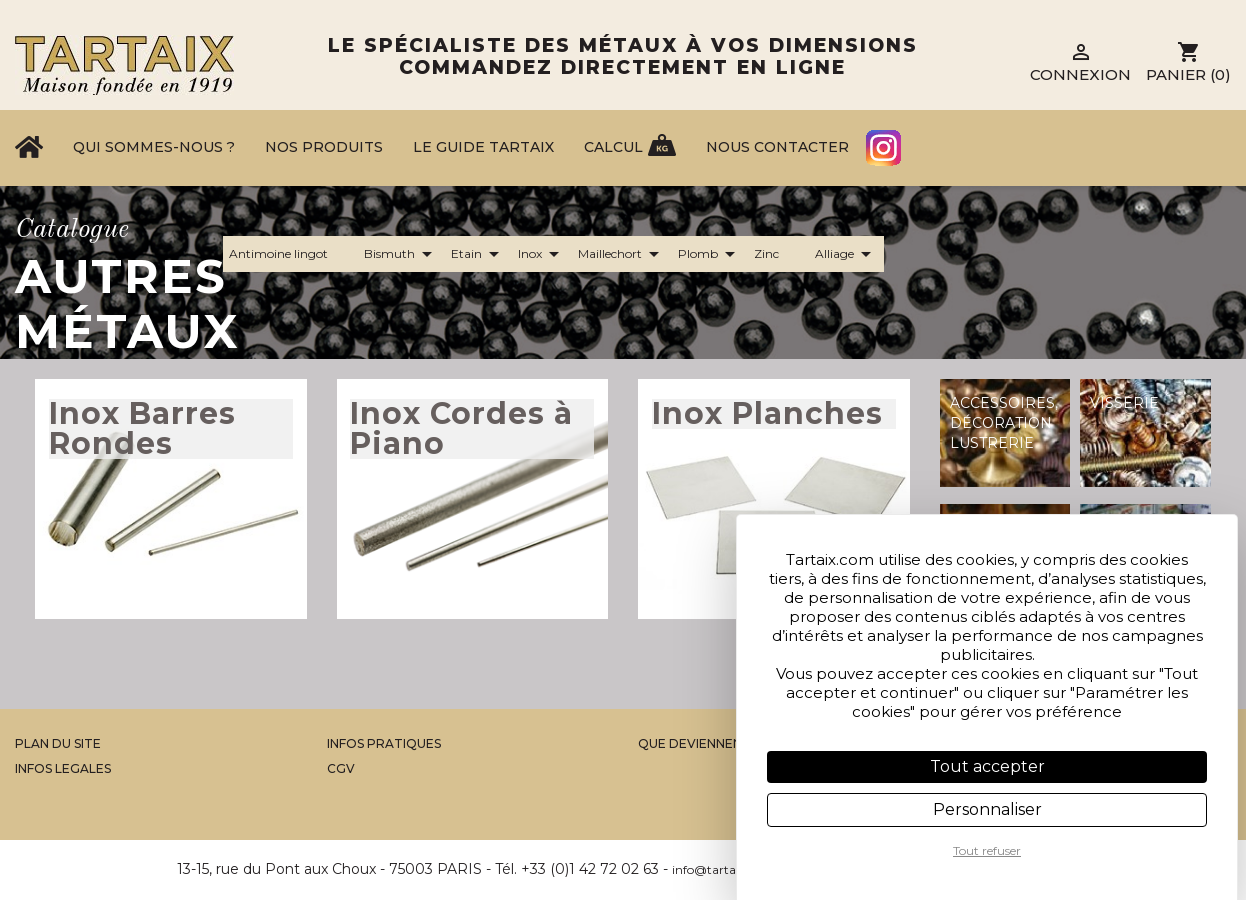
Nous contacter (777, 147)
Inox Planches (767, 414)
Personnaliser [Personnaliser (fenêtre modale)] (987, 809)
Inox (542, 254)
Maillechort (622, 254)
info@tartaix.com (723, 869)
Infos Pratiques (384, 743)
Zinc (778, 254)
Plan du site (58, 743)
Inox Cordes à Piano (461, 429)
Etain (478, 254)
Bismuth (401, 254)
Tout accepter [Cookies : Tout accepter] (987, 766)
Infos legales (63, 768)
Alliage (846, 254)
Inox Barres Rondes (142, 429)
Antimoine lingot (290, 254)
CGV (341, 768)
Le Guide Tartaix (483, 147)
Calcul (613, 147)
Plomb (710, 254)
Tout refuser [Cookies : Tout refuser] (987, 850)
